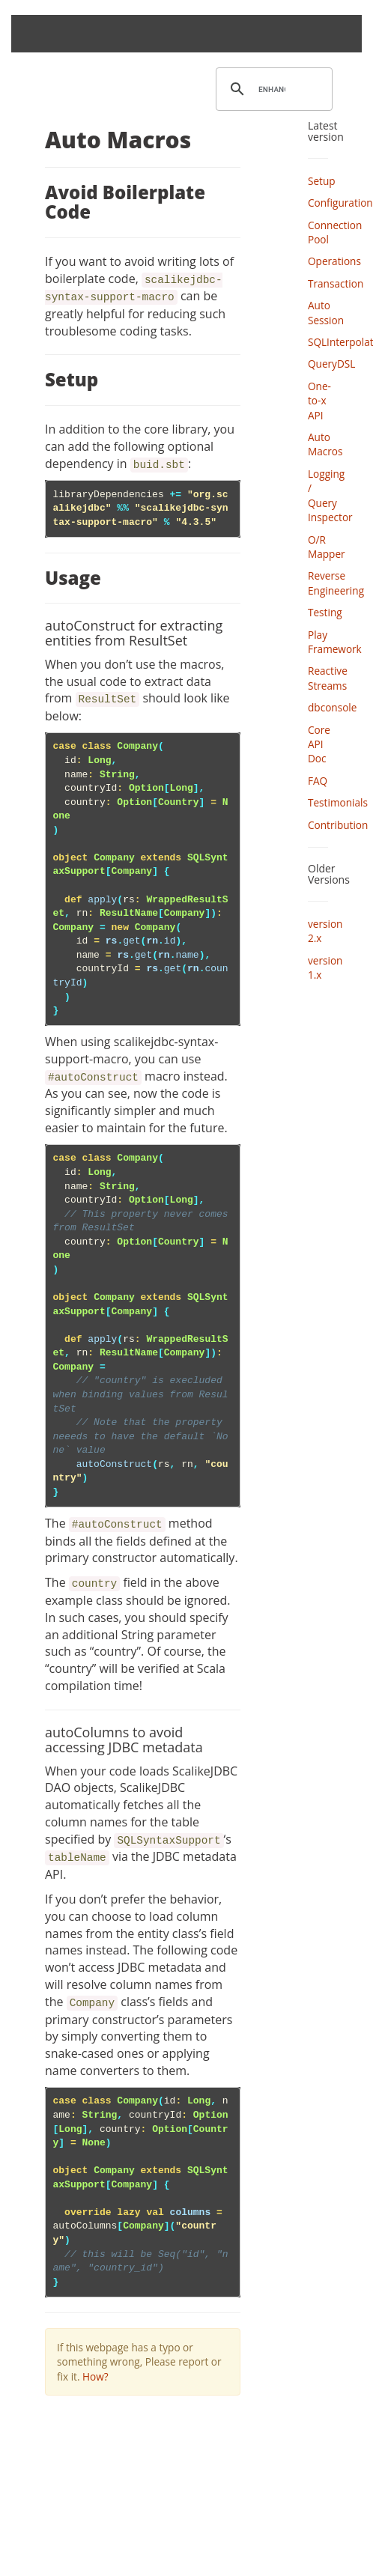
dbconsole (332, 707)
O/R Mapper (326, 546)
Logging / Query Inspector (330, 495)
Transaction (335, 283)
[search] (271, 89)
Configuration (340, 202)
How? (95, 2376)
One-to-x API (319, 400)
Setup (322, 181)
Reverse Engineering (336, 582)
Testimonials (338, 802)
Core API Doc (319, 744)
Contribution (338, 825)
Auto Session (326, 312)
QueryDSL (331, 363)
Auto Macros (325, 444)
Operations (334, 261)
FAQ (317, 781)
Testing (325, 612)
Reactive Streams (328, 677)
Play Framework (335, 642)
